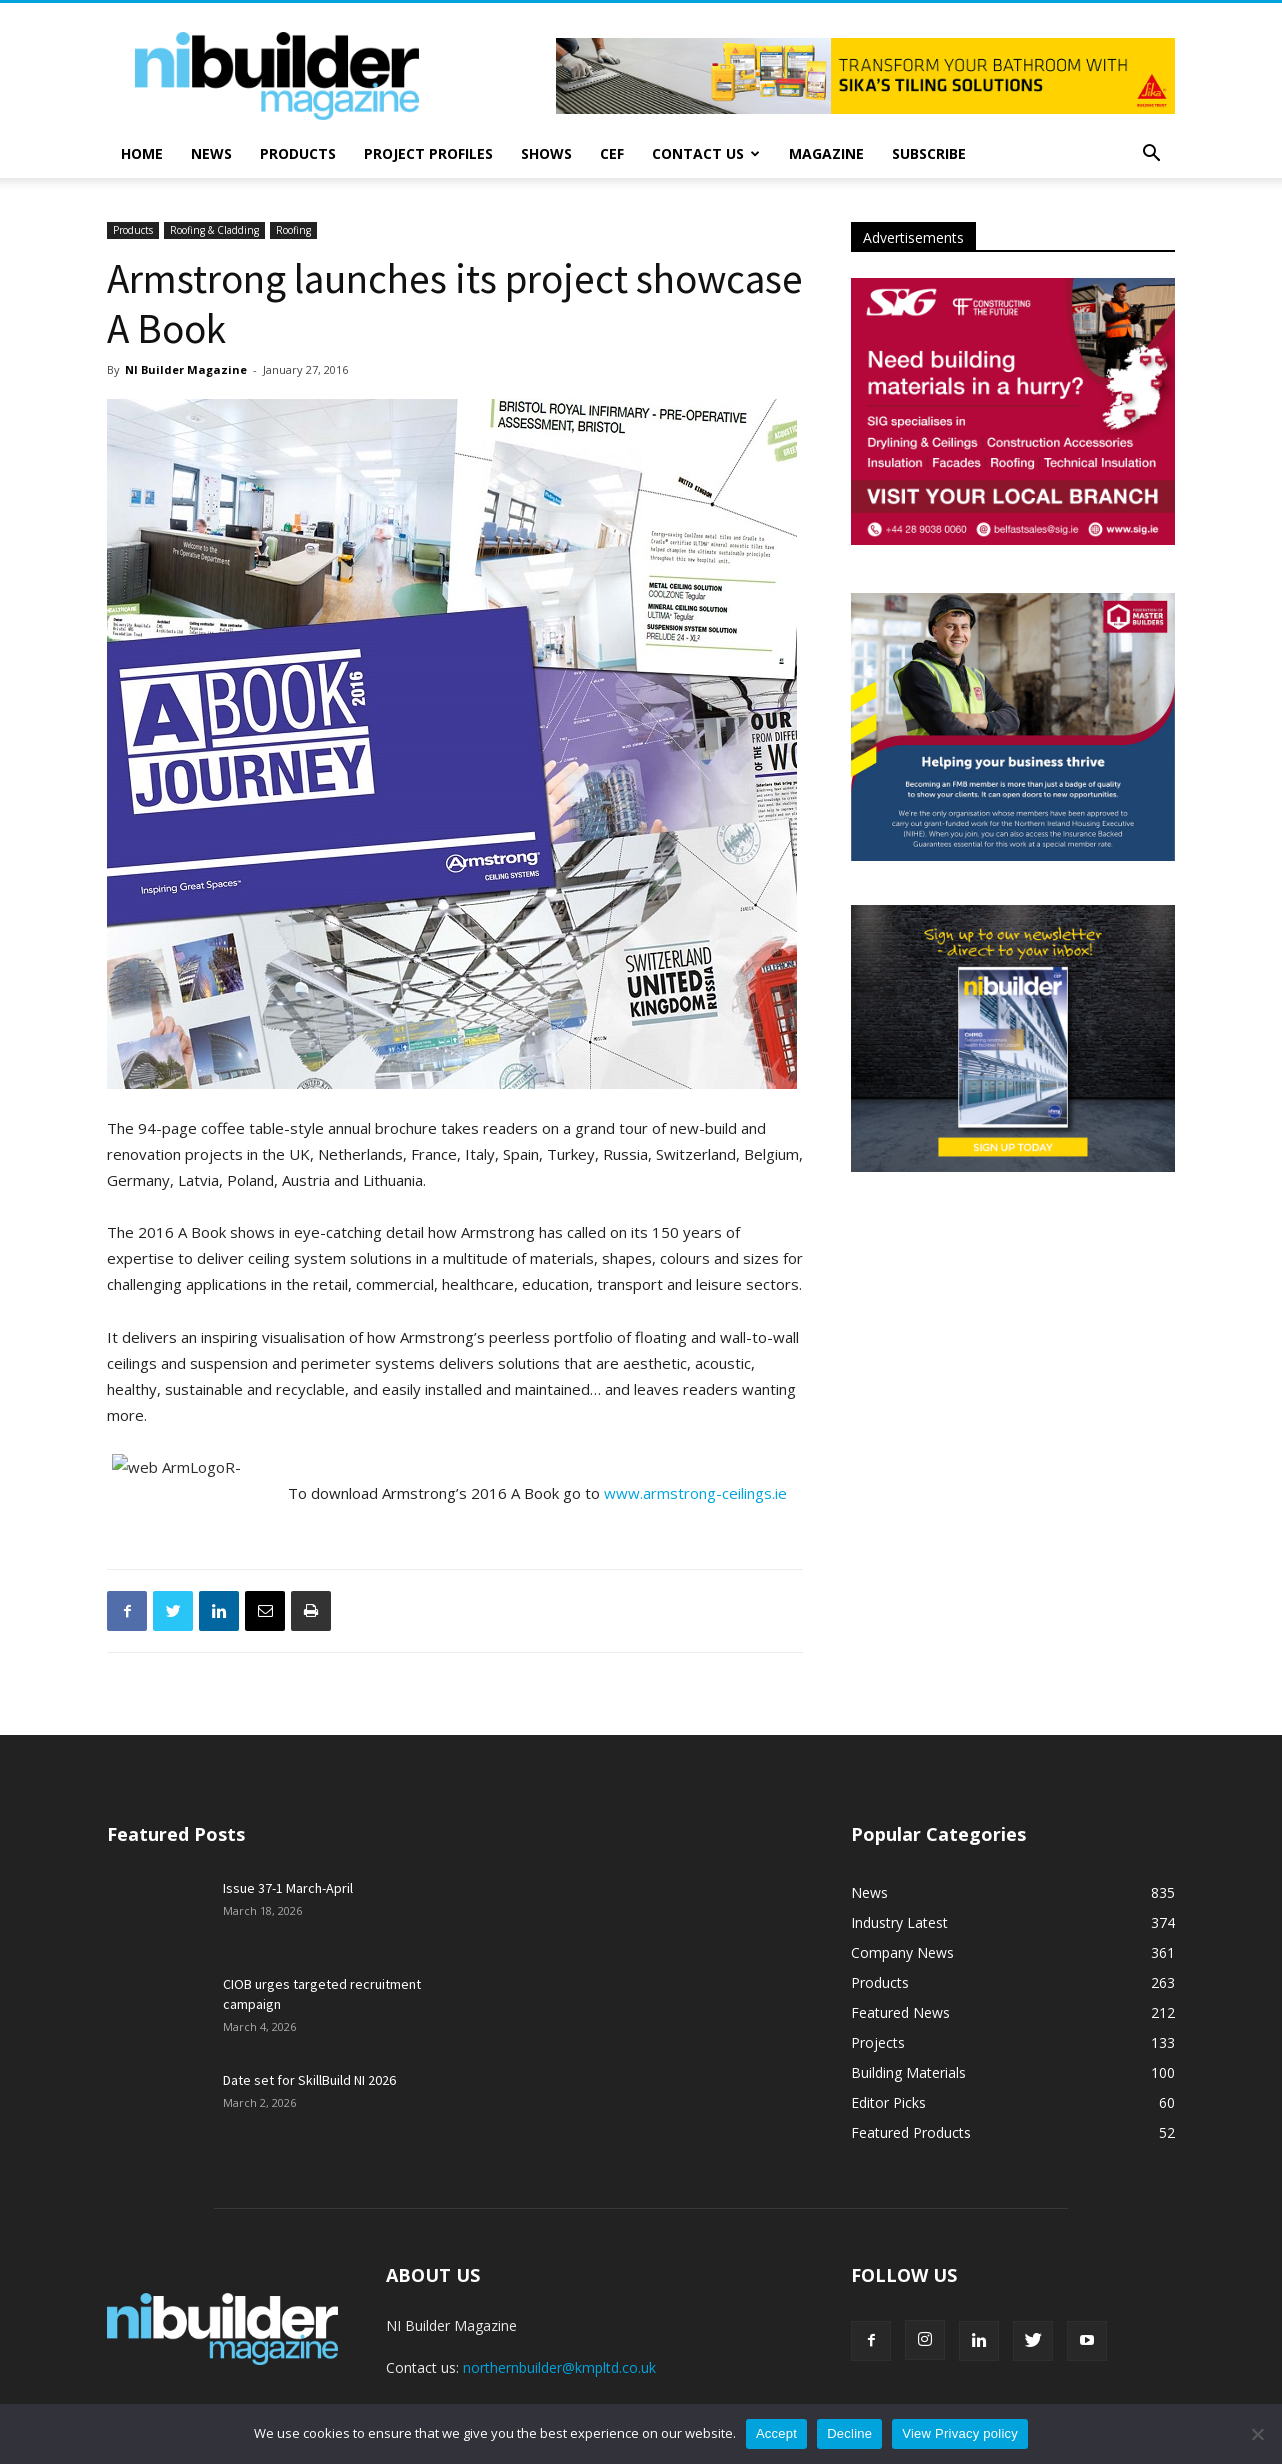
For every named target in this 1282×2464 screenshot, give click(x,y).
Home (142, 153)
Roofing (293, 230)
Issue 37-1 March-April (288, 1888)
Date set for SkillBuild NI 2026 (309, 2080)
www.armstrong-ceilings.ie (695, 1493)
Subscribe (929, 153)
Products (298, 153)
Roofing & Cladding (214, 230)
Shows (546, 153)
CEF (612, 153)
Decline (849, 2433)
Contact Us (706, 153)
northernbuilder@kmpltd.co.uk (559, 2367)
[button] (1151, 155)
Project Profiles (428, 153)
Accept (776, 2433)
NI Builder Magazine (186, 369)
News (211, 153)
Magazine (826, 153)
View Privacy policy (960, 2433)
